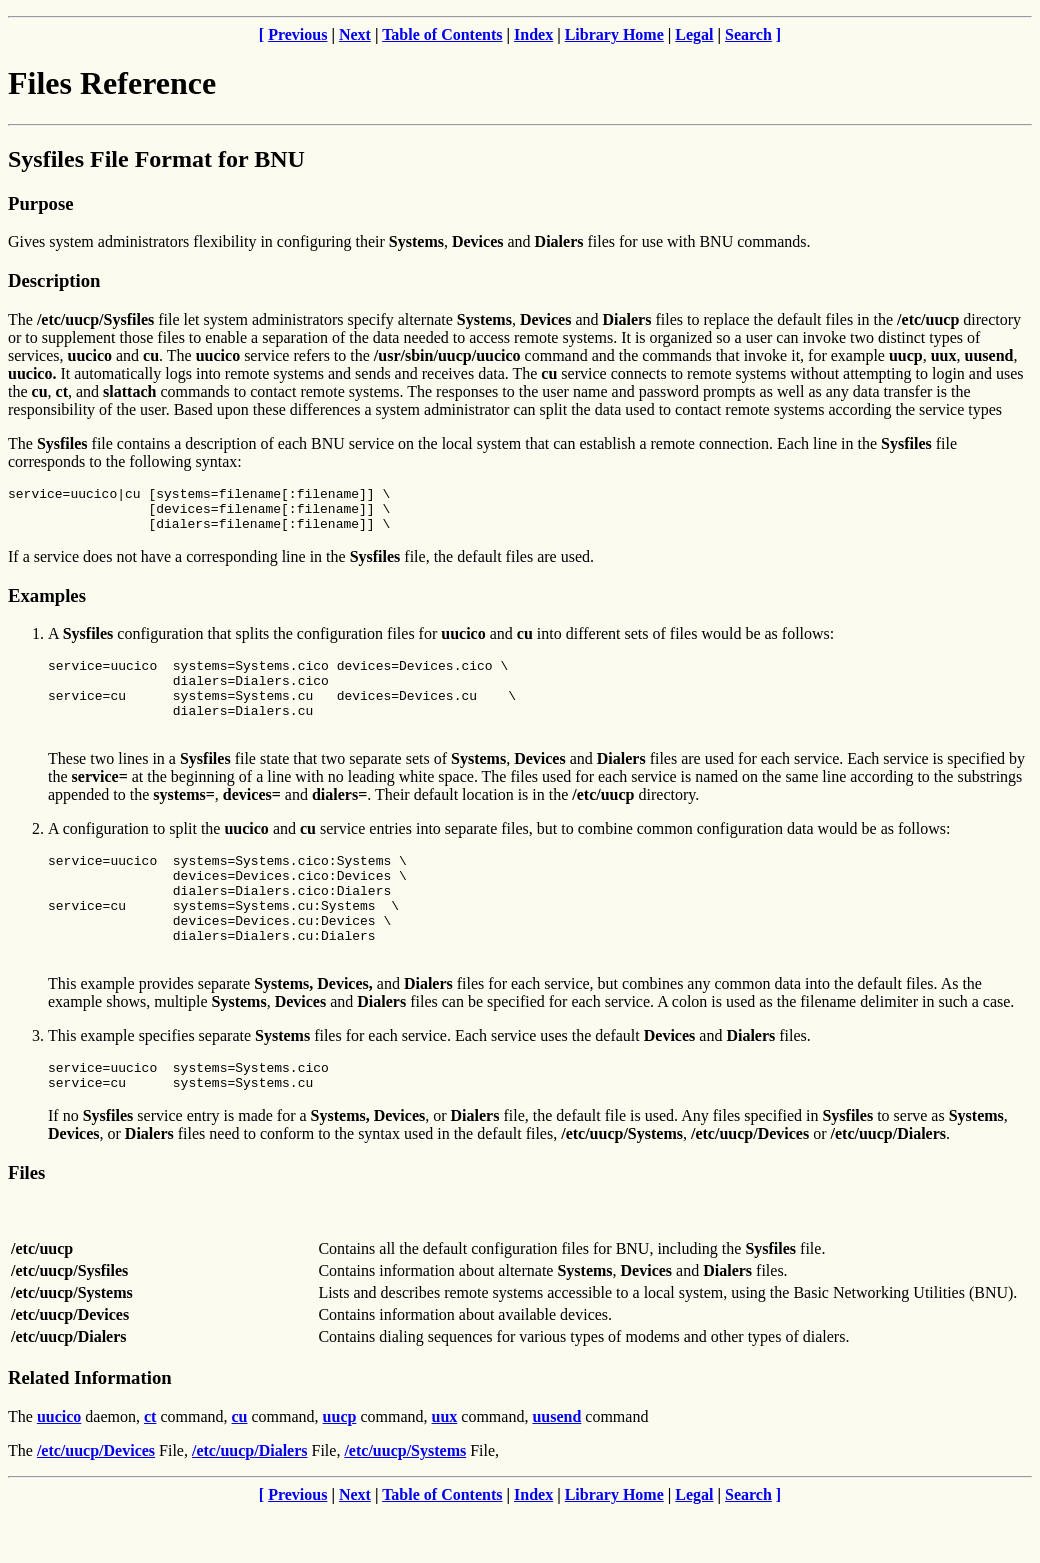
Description (54, 280)
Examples (47, 604)
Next (355, 34)
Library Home (614, 34)
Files (26, 1223)
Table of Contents (442, 34)
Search (748, 34)
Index (533, 34)
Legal (694, 34)
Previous (297, 34)
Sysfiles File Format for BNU (156, 159)
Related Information (90, 1428)
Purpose (40, 203)
